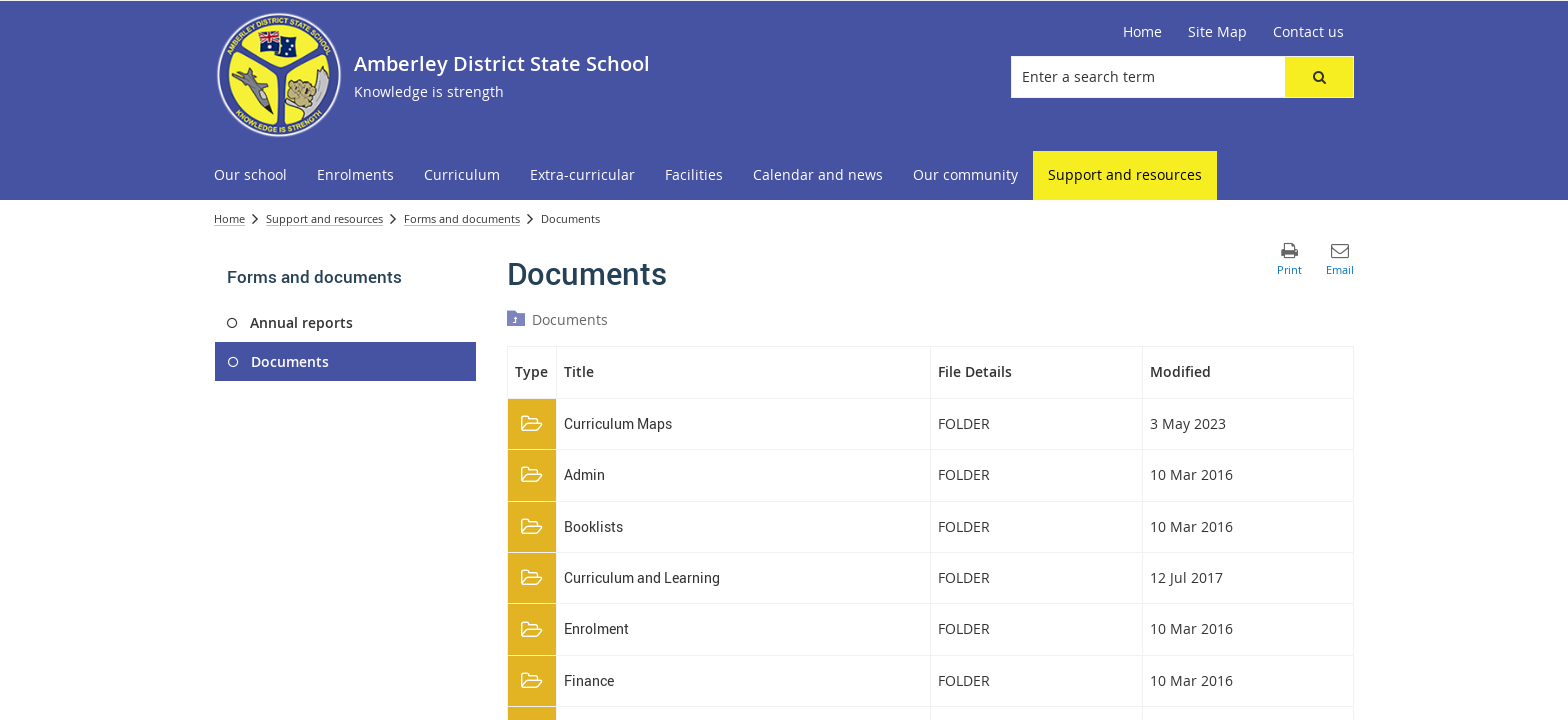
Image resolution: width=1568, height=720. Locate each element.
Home (229, 218)
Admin (584, 474)
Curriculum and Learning (642, 577)
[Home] (1142, 32)
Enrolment (596, 628)
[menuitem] (250, 175)
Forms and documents (462, 218)
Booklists (593, 526)
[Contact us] (1308, 32)
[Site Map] (1217, 32)
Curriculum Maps (618, 423)
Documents (570, 319)
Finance (589, 680)
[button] (1319, 77)
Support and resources (324, 218)
